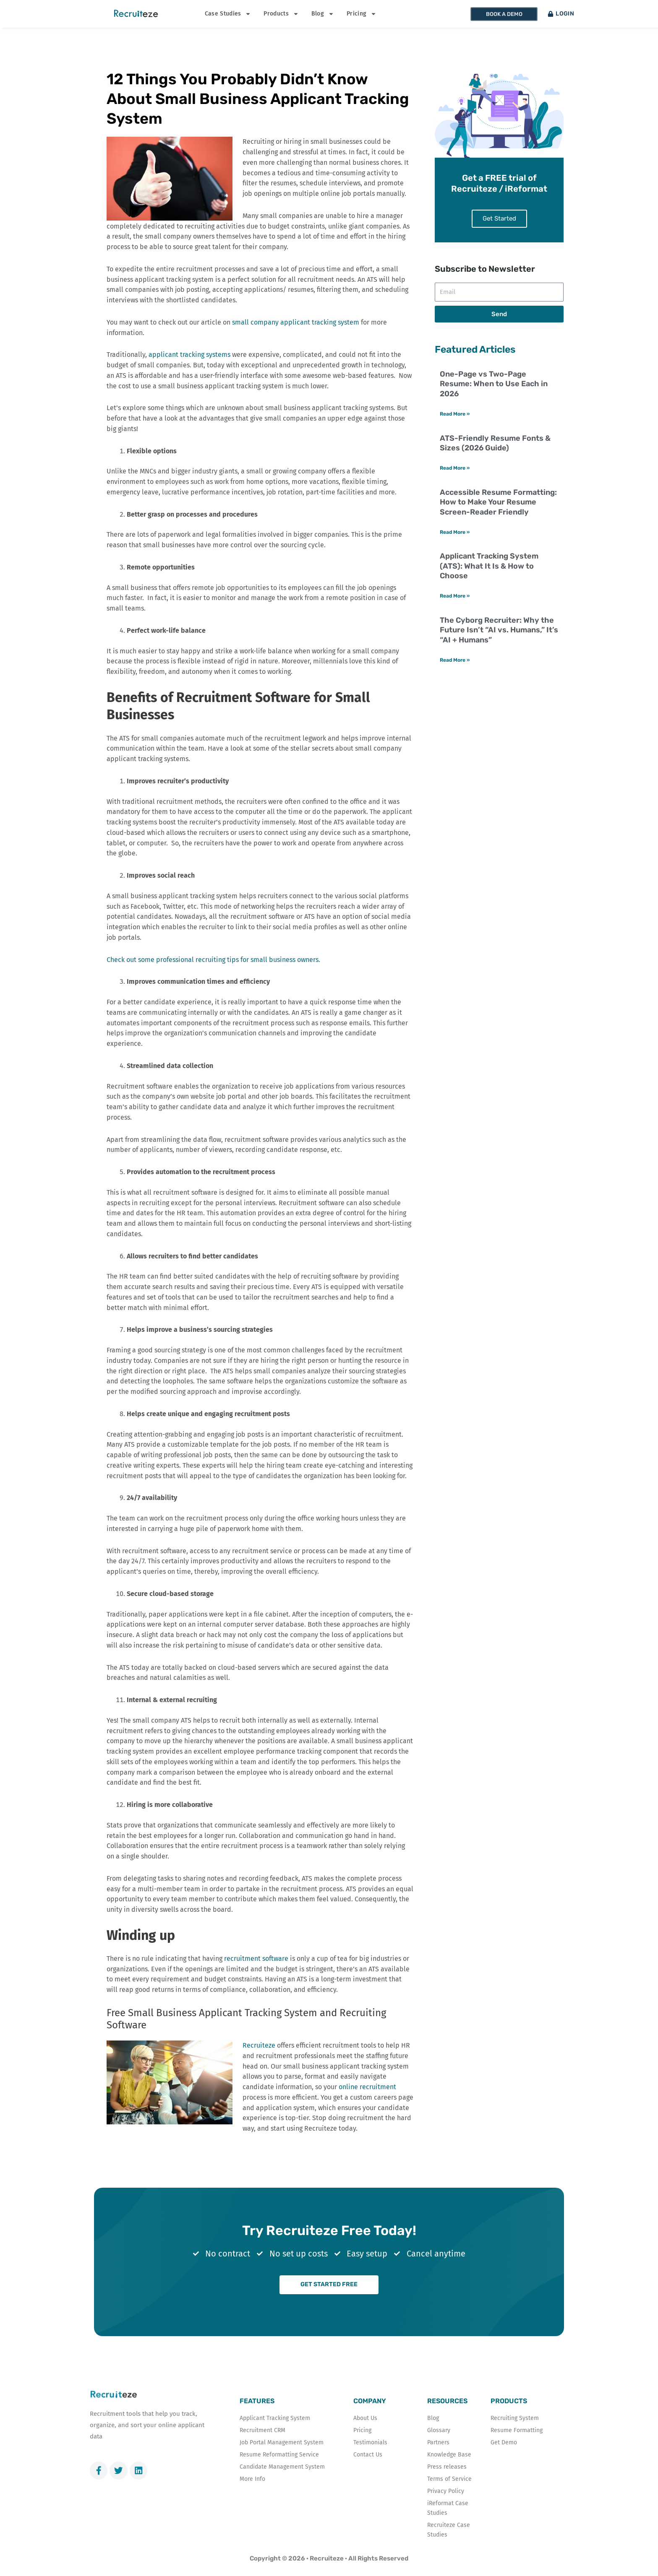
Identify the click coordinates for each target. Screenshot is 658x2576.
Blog (322, 14)
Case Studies (228, 14)
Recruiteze (260, 2045)
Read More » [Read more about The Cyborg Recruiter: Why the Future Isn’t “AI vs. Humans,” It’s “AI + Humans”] (455, 678)
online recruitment (367, 2087)
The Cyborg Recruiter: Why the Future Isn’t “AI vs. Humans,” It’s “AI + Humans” (499, 647)
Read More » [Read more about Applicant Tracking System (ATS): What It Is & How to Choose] (455, 613)
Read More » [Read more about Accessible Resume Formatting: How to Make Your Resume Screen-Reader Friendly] (455, 549)
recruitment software (256, 1959)
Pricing (361, 14)
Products (281, 14)
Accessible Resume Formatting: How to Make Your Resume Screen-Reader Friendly (498, 518)
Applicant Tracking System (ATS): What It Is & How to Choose (489, 583)
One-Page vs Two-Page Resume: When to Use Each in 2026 (494, 400)
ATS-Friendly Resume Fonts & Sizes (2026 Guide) (495, 459)
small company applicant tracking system (295, 322)
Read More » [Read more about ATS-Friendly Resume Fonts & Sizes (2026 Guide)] (455, 484)
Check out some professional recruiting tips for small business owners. (213, 960)
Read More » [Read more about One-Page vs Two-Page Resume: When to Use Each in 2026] (455, 430)
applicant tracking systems (189, 355)
